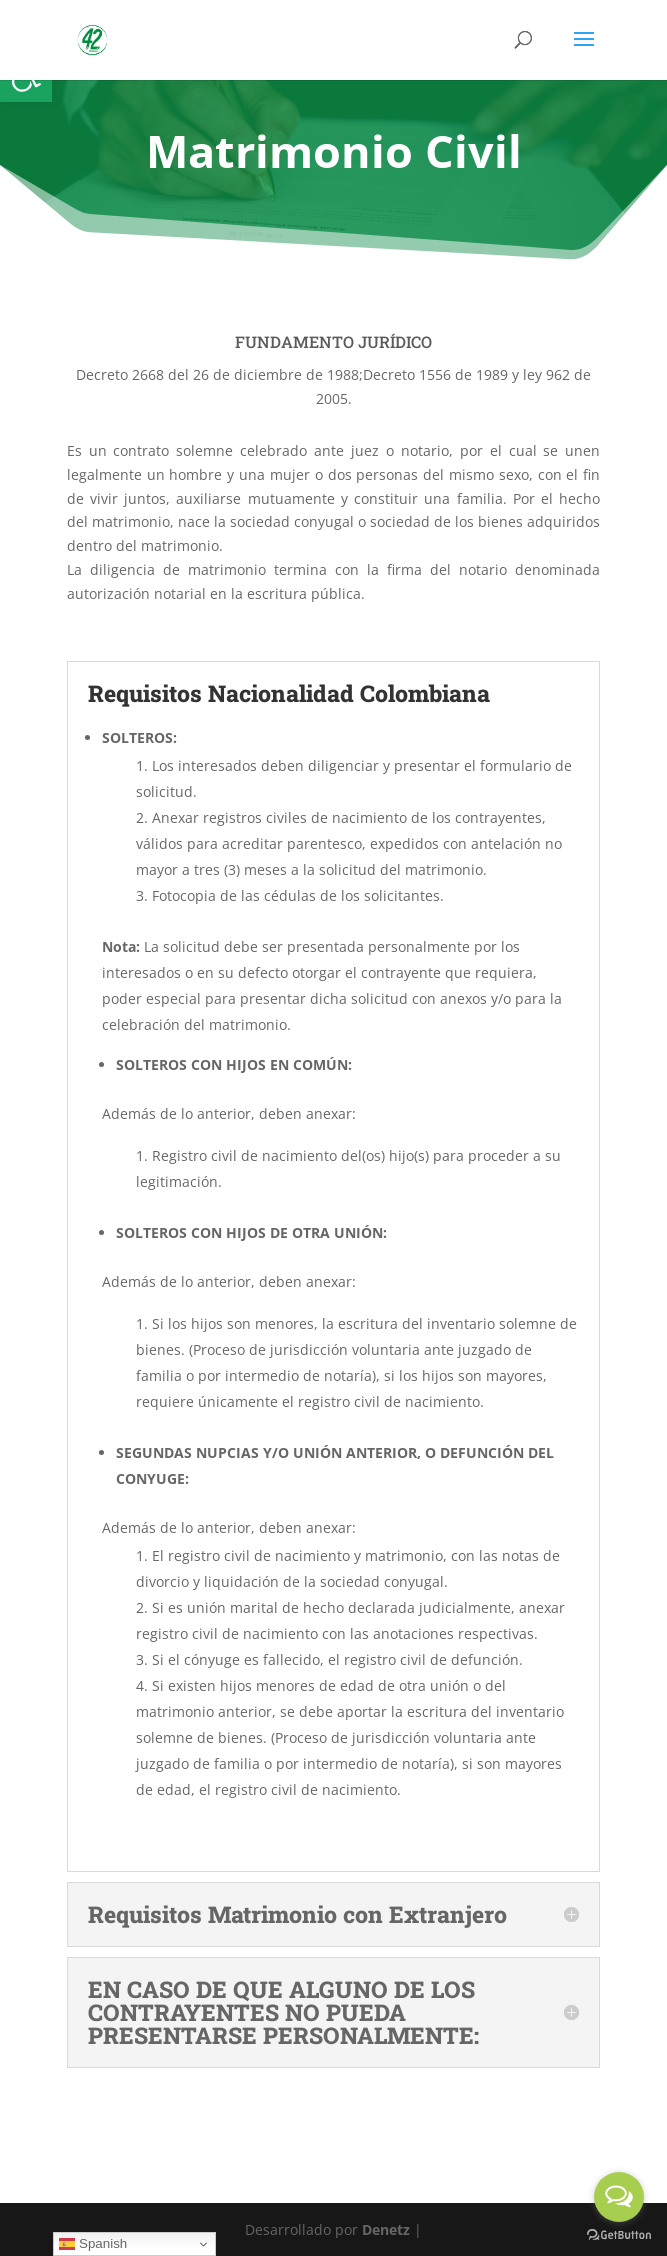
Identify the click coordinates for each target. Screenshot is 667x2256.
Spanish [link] (93, 2244)
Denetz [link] (386, 2229)
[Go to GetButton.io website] (619, 2235)
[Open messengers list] (619, 2197)
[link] (92, 38)
